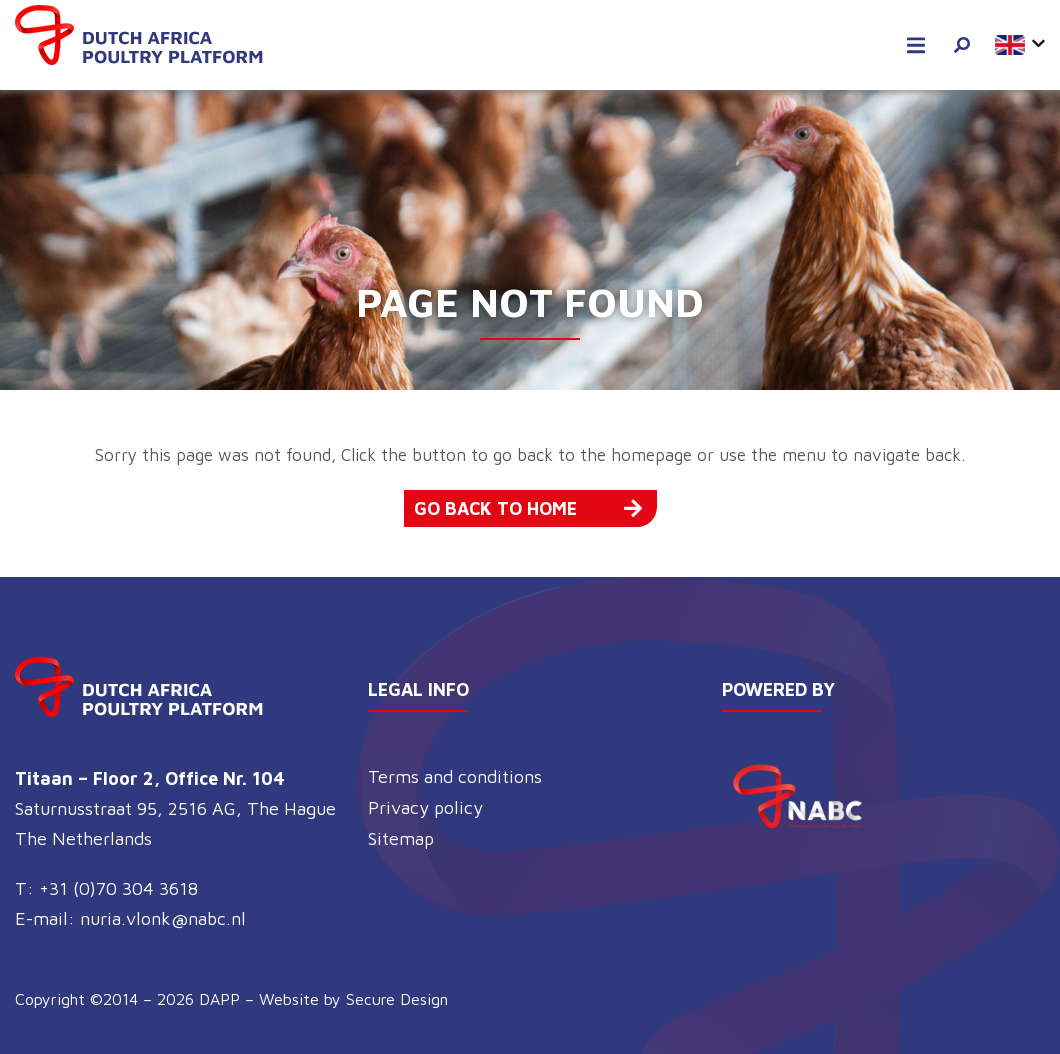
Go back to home (528, 508)
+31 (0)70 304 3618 (118, 888)
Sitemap (401, 838)
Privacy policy (425, 807)
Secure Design (397, 999)
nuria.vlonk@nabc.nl (163, 918)
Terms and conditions (455, 776)
